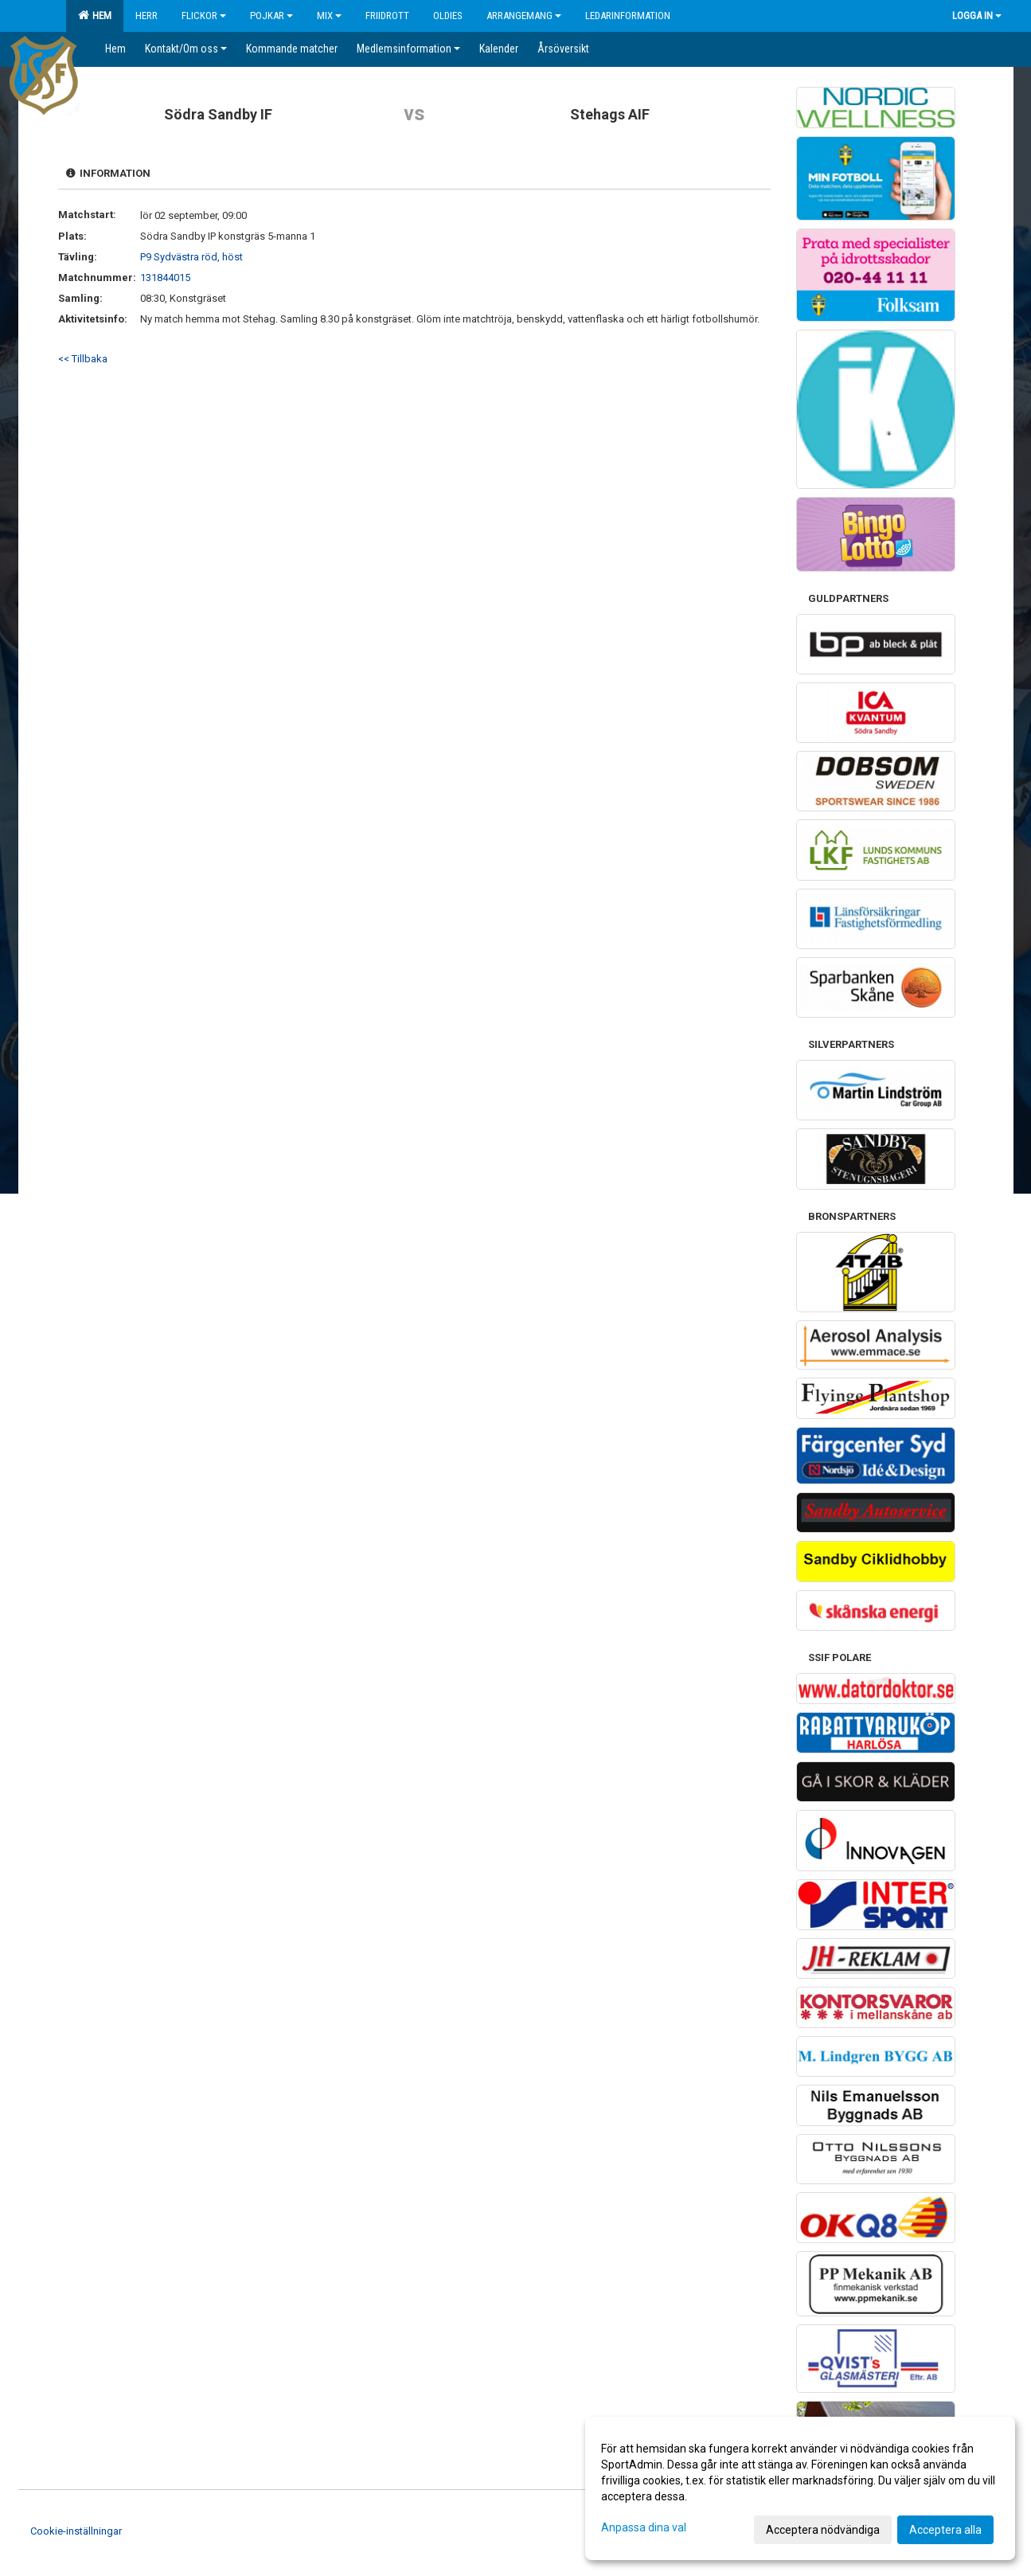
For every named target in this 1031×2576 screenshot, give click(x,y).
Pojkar (271, 15)
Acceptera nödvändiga (823, 2529)
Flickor (204, 15)
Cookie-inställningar (76, 2531)
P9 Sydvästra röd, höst (191, 257)
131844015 (165, 277)
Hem (94, 15)
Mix (329, 15)
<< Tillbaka (82, 359)
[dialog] (800, 2488)
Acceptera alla (945, 2529)
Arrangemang (523, 15)
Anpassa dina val (643, 2527)
